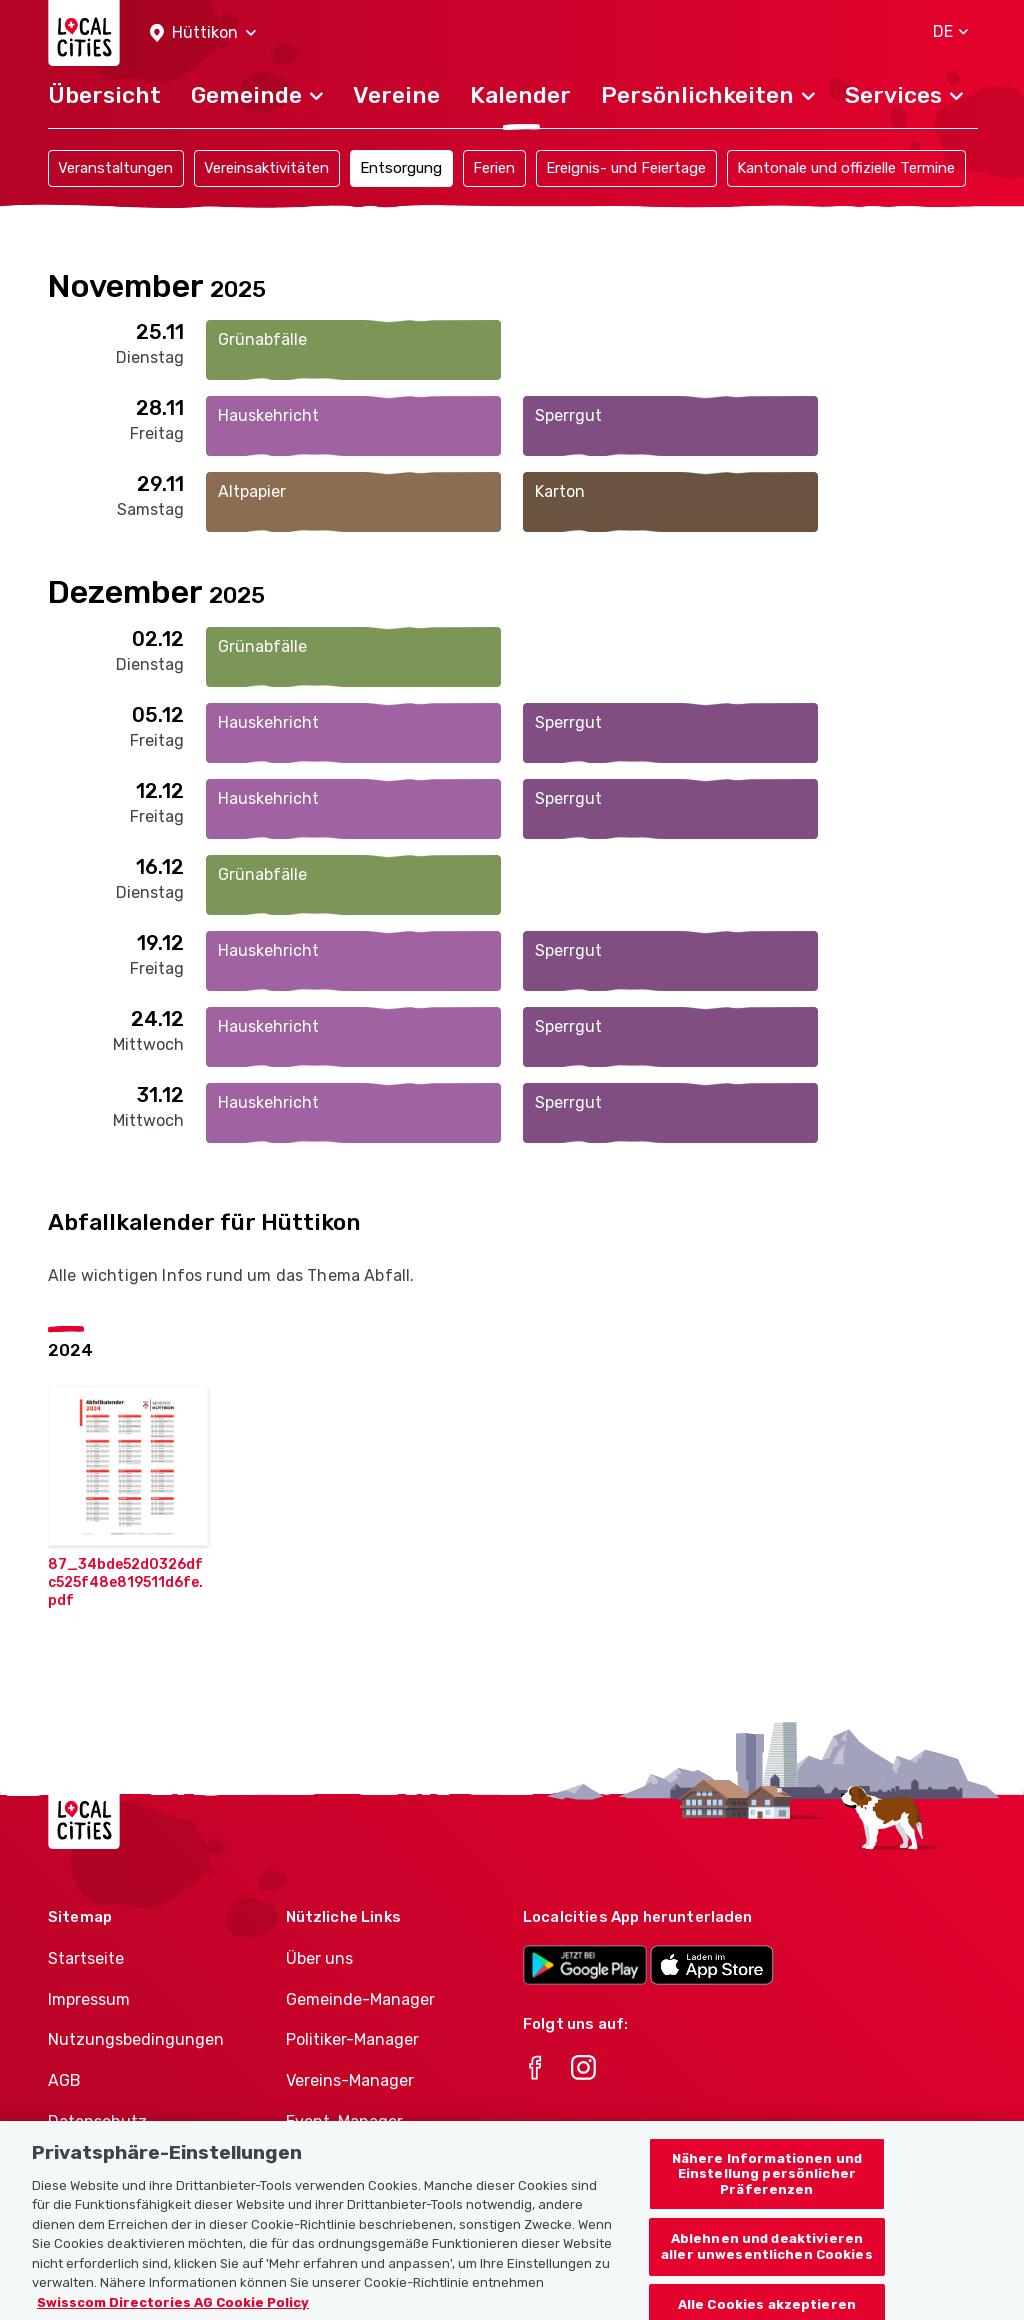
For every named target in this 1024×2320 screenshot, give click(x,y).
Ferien (494, 168)
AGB (64, 2080)
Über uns (319, 1958)
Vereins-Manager (350, 2080)
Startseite (86, 1958)
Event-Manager (344, 2121)
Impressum (89, 1999)
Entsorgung (401, 168)
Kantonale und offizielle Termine (846, 168)
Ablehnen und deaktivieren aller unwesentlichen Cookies (767, 2261)
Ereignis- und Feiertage (626, 168)
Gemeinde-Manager (360, 1999)
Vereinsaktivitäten (266, 168)
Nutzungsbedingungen (136, 2039)
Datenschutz (97, 2121)
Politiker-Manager (352, 2039)
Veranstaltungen (115, 168)
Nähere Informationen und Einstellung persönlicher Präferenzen (767, 2188)
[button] (203, 33)
